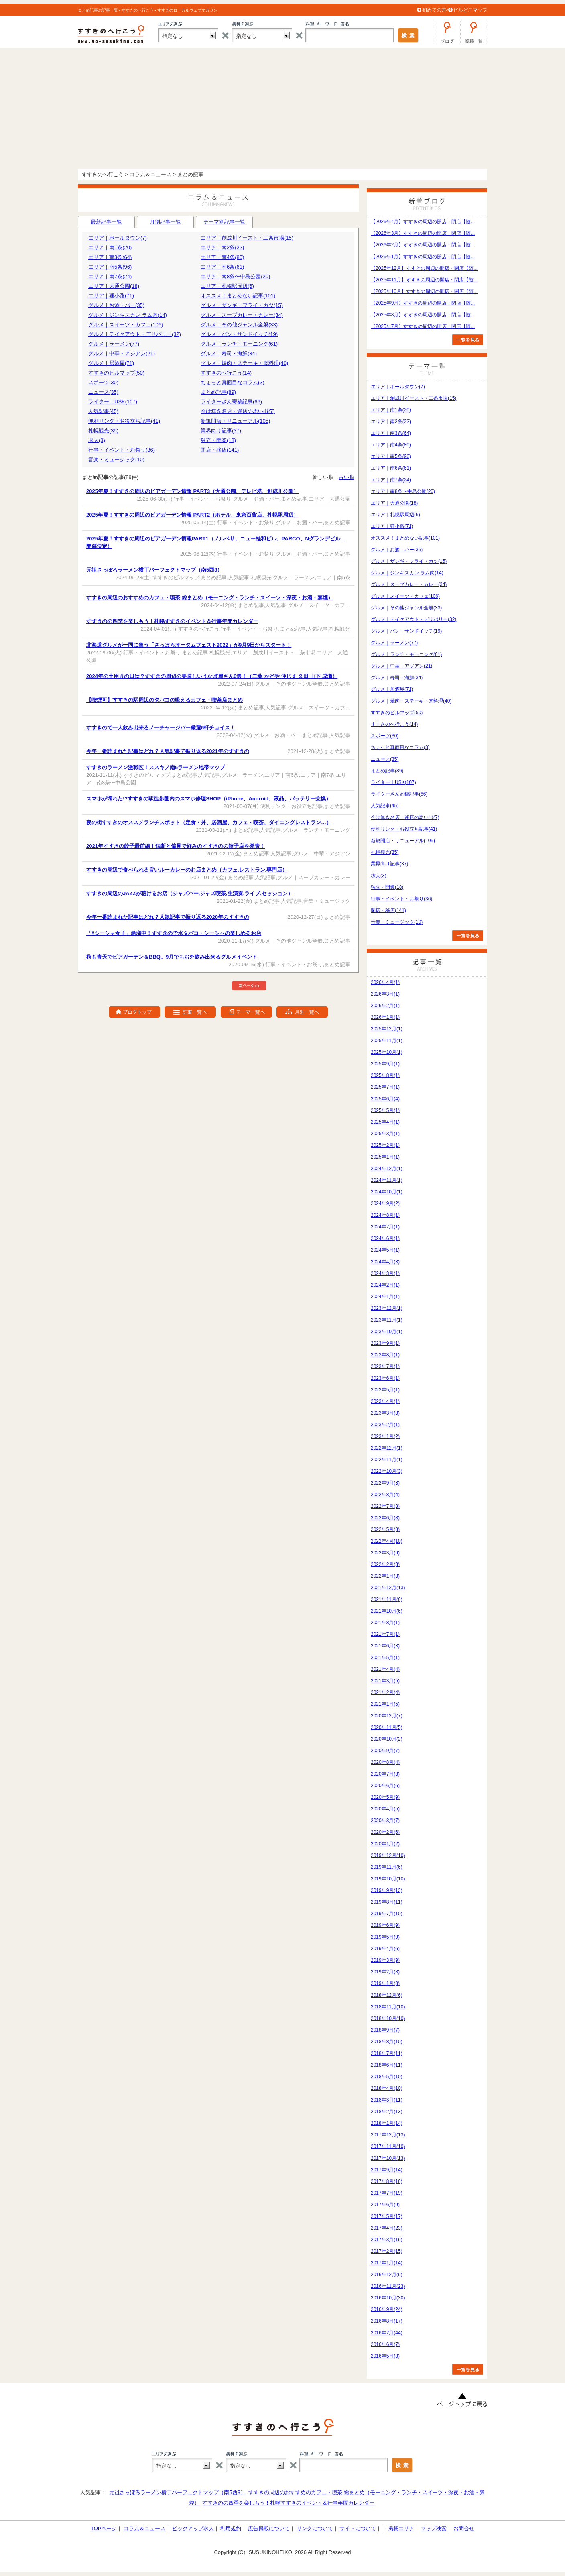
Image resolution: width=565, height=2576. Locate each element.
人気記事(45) (103, 411)
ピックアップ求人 (193, 2528)
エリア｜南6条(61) (222, 267)
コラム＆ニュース (144, 2528)
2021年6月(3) (385, 1646)
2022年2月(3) (385, 1564)
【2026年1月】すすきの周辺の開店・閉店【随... (423, 256)
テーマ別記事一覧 (224, 223)
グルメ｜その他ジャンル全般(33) (239, 325)
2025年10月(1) (386, 1052)
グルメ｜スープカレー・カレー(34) (242, 315)
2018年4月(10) (386, 2088)
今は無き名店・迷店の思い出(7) (238, 411)
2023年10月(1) (386, 1331)
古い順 (346, 477)
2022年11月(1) (386, 1459)
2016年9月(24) (386, 2309)
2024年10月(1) (386, 1192)
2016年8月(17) (386, 2321)
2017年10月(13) (388, 2158)
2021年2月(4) (385, 1692)
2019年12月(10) (388, 1855)
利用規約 (230, 2528)
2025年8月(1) (385, 1075)
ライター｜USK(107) (112, 402)
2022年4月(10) (386, 1541)
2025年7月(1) (385, 1087)
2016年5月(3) (385, 2356)
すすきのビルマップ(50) (116, 373)
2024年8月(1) (385, 1215)
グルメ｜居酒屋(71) (111, 363)
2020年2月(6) (385, 1832)
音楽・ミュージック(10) (116, 459)
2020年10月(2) (386, 1739)
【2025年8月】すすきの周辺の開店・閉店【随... (423, 315)
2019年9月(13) (386, 1890)
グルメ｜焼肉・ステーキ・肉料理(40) (244, 363)
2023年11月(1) (386, 1320)
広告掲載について (269, 2528)
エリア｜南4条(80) (222, 257)
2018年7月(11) (386, 2053)
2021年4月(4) (385, 1669)
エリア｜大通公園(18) (113, 286)
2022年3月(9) (385, 1553)
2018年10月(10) (388, 2018)
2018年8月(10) (386, 2042)
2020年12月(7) (386, 1716)
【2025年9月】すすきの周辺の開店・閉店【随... (423, 303)
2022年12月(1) (386, 1448)
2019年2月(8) (385, 1972)
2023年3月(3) (385, 1413)
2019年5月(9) (385, 1937)
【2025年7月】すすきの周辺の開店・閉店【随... (423, 326)
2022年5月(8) (385, 1529)
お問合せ (463, 2528)
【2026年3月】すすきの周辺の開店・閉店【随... (423, 233)
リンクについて (315, 2528)
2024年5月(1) (385, 1250)
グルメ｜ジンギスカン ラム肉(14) (127, 315)
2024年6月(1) (385, 1238)
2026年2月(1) (385, 1005)
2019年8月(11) (386, 1902)
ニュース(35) (103, 392)
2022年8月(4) (385, 1494)
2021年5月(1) (385, 1657)
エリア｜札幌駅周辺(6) (227, 286)
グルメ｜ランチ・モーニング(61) (239, 344)
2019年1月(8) (385, 1983)
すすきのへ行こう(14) (226, 373)
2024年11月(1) (386, 1180)
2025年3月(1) (385, 1133)
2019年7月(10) (386, 1913)
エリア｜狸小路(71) (111, 296)
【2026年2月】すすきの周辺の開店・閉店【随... (423, 245)
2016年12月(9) (386, 2274)
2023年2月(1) (385, 1424)
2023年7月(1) (385, 1366)
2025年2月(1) (385, 1145)
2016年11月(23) (388, 2286)
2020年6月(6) (385, 1785)
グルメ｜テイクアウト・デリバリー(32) (134, 334)
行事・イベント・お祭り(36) (121, 450)
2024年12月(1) (386, 1168)
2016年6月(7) (385, 2344)
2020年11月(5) (386, 1727)
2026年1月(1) (385, 1017)
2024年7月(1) (385, 1227)
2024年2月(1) (385, 1285)
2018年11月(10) (388, 2007)
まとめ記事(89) (218, 392)
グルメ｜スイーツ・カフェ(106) (125, 325)
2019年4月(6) (385, 1948)
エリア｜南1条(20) (110, 247)
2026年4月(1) (385, 982)
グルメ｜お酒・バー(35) (116, 305)
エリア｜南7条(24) (110, 276)
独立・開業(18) (218, 440)
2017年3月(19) (386, 2239)
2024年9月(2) (385, 1203)
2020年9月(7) (385, 1750)
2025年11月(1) (386, 1040)
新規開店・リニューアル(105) (235, 421)
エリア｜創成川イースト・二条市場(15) (247, 238)
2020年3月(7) (385, 1820)
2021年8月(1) (385, 1622)
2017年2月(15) (386, 2251)
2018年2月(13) (386, 2111)
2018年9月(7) (385, 2030)
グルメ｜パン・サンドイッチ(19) (239, 334)
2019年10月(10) (388, 1879)
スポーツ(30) (103, 382)
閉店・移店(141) (220, 450)
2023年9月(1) (385, 1343)
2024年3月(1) (385, 1273)
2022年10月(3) (386, 1471)
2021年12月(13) (388, 1587)
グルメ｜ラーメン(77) (113, 344)
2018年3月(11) (386, 2100)
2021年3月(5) (385, 1681)
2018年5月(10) (386, 2076)
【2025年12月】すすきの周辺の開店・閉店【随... (424, 268)
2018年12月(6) (386, 1995)
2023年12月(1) (386, 1308)
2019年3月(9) (385, 1960)
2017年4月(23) (386, 2228)
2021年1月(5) (385, 1704)
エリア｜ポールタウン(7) (117, 238)
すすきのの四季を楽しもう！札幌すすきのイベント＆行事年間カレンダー (288, 2503)
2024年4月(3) (385, 1262)
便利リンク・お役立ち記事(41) (124, 421)
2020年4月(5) (385, 1809)
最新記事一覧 (106, 222)
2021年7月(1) (385, 1634)
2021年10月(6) (386, 1611)
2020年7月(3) (385, 1774)
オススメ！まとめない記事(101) (238, 296)
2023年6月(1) (385, 1378)
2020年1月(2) (385, 1844)
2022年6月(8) (385, 1518)
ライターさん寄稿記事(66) (231, 402)
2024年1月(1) (385, 1296)
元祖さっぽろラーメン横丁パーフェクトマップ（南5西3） (177, 2492)
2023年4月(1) (385, 1401)
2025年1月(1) (385, 1157)
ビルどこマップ (470, 10)
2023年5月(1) (385, 1390)
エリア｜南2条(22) (222, 247)
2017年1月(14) (386, 2263)
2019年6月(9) (385, 1925)
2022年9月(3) (385, 1483)
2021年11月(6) (386, 1599)
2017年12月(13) (388, 2135)
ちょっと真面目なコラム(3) (232, 382)
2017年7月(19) (386, 2193)
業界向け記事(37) (221, 431)
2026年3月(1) (385, 994)
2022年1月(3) (385, 1576)
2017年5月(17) (386, 2216)
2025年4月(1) (385, 1122)
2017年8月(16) (386, 2181)
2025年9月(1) (385, 1064)
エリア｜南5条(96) (110, 267)
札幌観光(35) (103, 431)
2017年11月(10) (388, 2146)
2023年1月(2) (385, 1436)
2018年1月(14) (386, 2123)
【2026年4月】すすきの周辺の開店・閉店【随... (423, 221)
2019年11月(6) (386, 1867)
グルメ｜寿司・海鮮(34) (229, 353)
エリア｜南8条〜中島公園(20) (235, 276)
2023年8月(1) (385, 1355)
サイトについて (357, 2528)
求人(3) (96, 440)
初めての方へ (436, 10)
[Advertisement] (282, 108)
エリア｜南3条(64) (110, 257)
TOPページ (104, 2528)
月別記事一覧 (165, 222)
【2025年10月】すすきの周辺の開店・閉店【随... (424, 291)
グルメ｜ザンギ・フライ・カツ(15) (242, 305)
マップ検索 (434, 2528)
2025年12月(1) (386, 1029)
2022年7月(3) (385, 1506)
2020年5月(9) (385, 1797)
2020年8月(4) (385, 1762)
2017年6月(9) (385, 2204)
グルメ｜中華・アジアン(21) (121, 353)
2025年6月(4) (385, 1099)
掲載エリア (401, 2528)
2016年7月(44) (386, 2333)
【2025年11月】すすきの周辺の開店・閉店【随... (424, 280)
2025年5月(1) (385, 1110)
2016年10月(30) (388, 2298)
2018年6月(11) (386, 2065)
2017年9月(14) (386, 2170)
